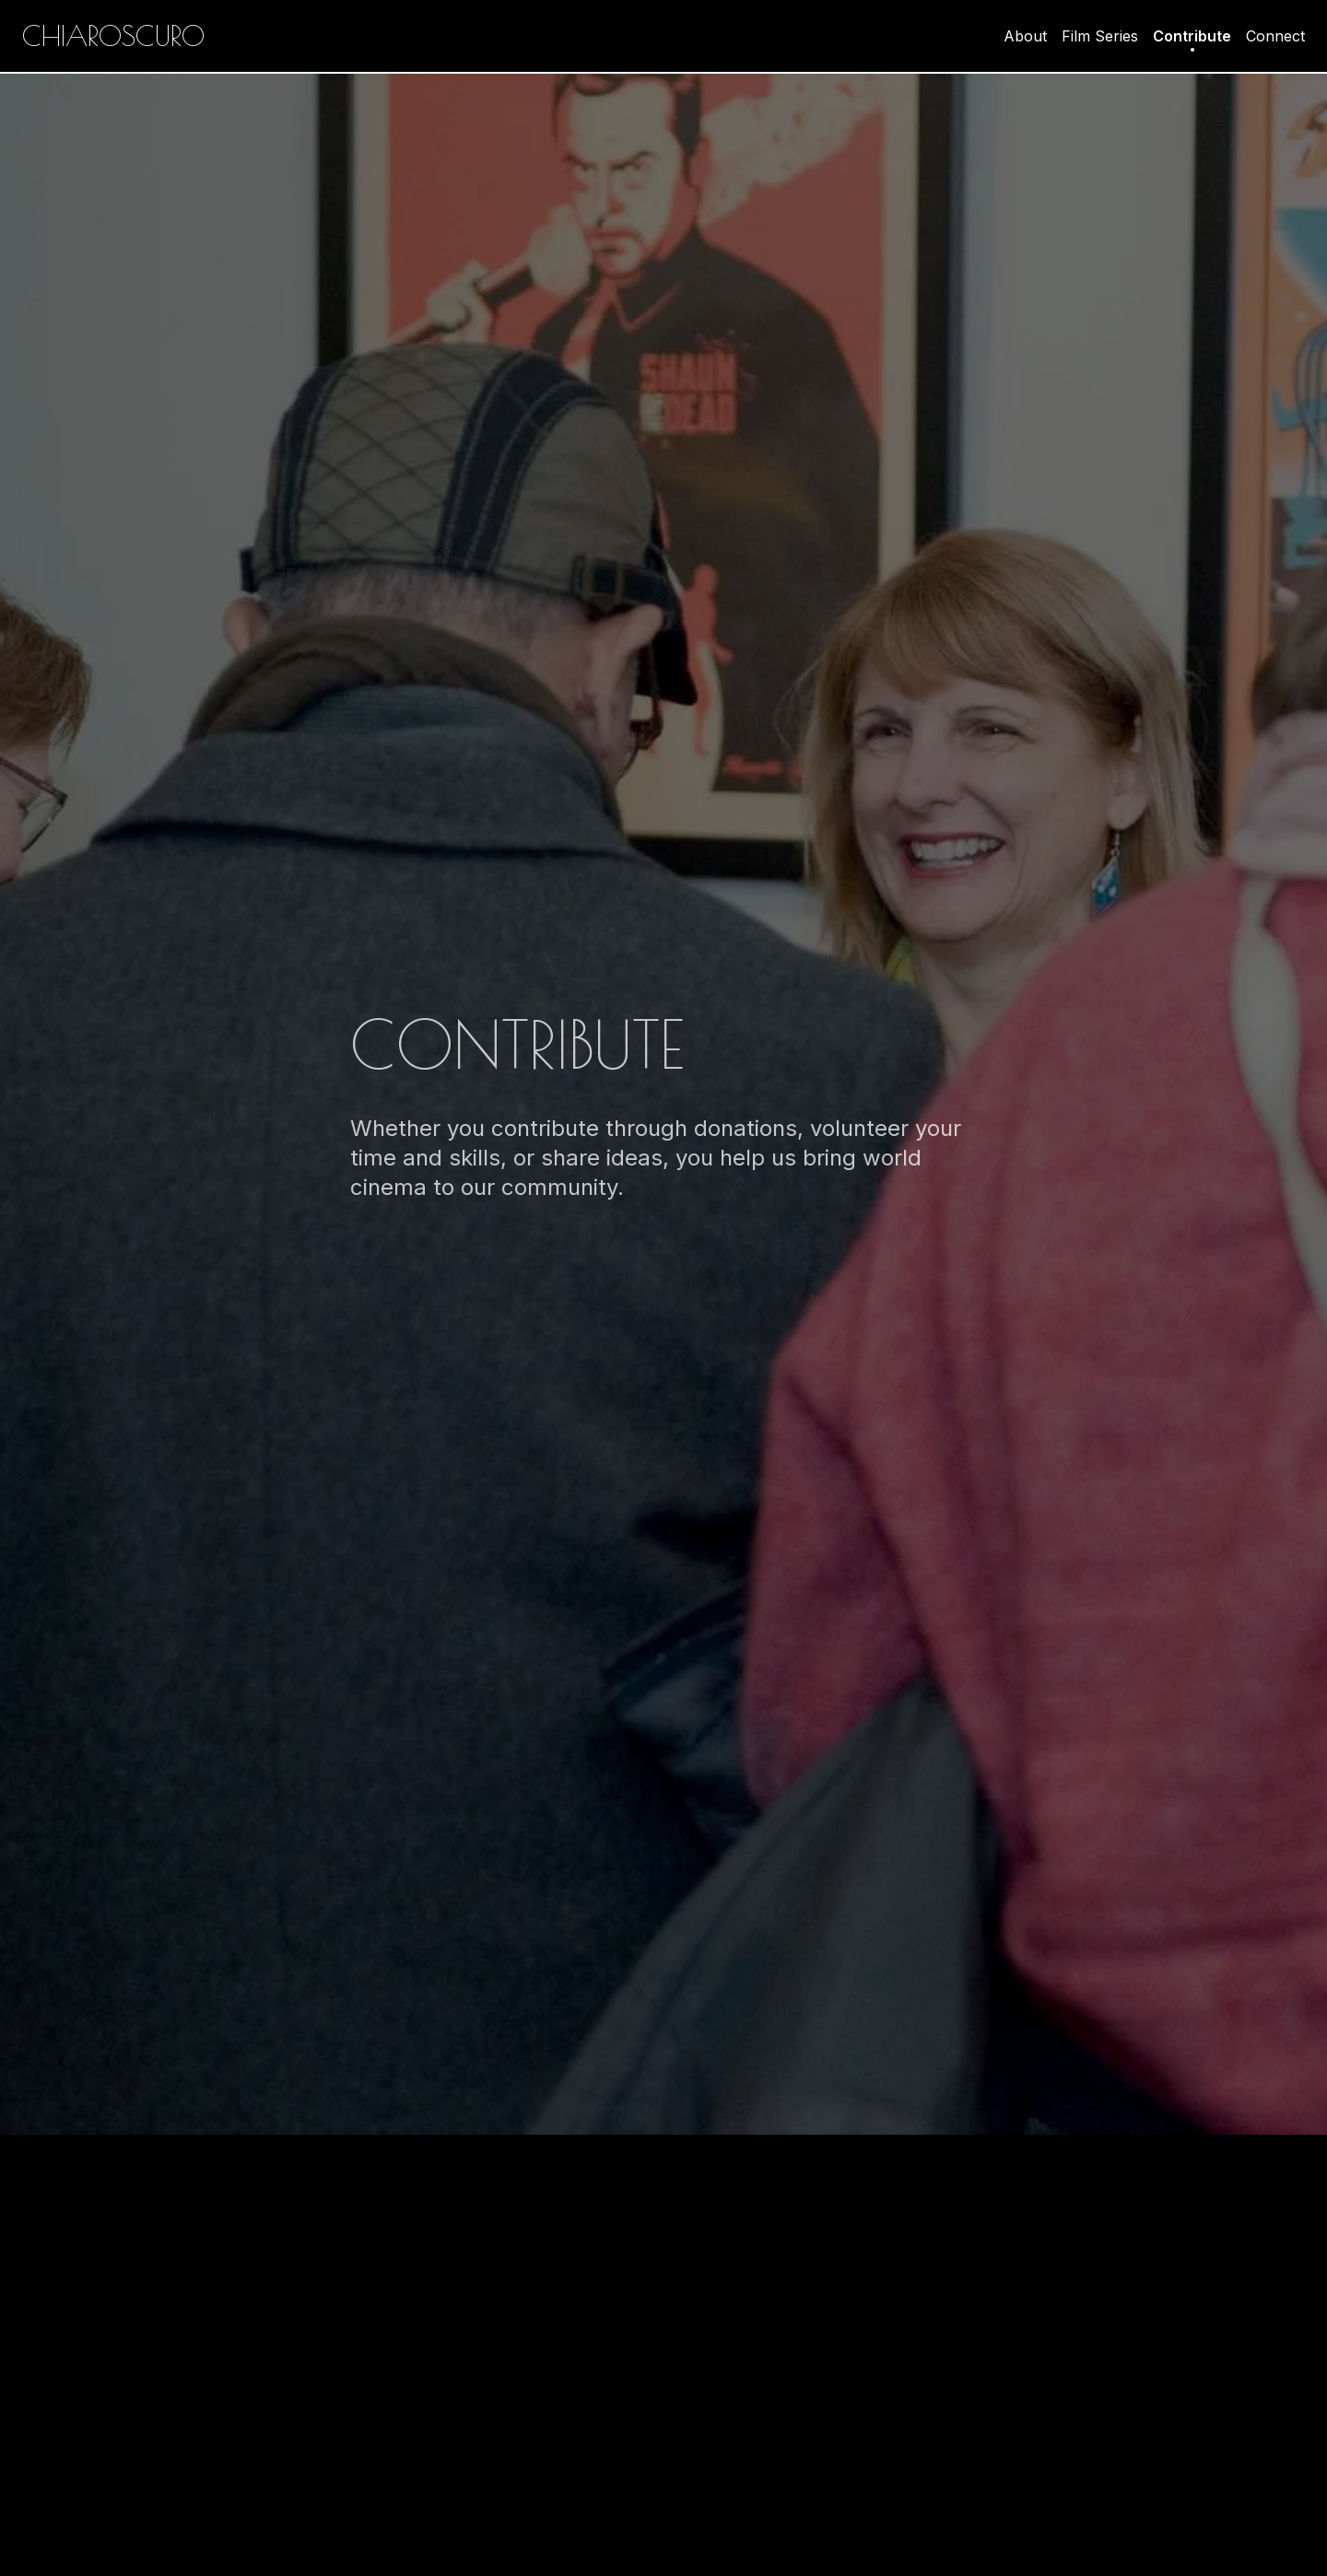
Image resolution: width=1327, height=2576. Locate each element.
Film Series (1100, 36)
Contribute (1192, 37)
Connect (1275, 36)
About (1025, 36)
